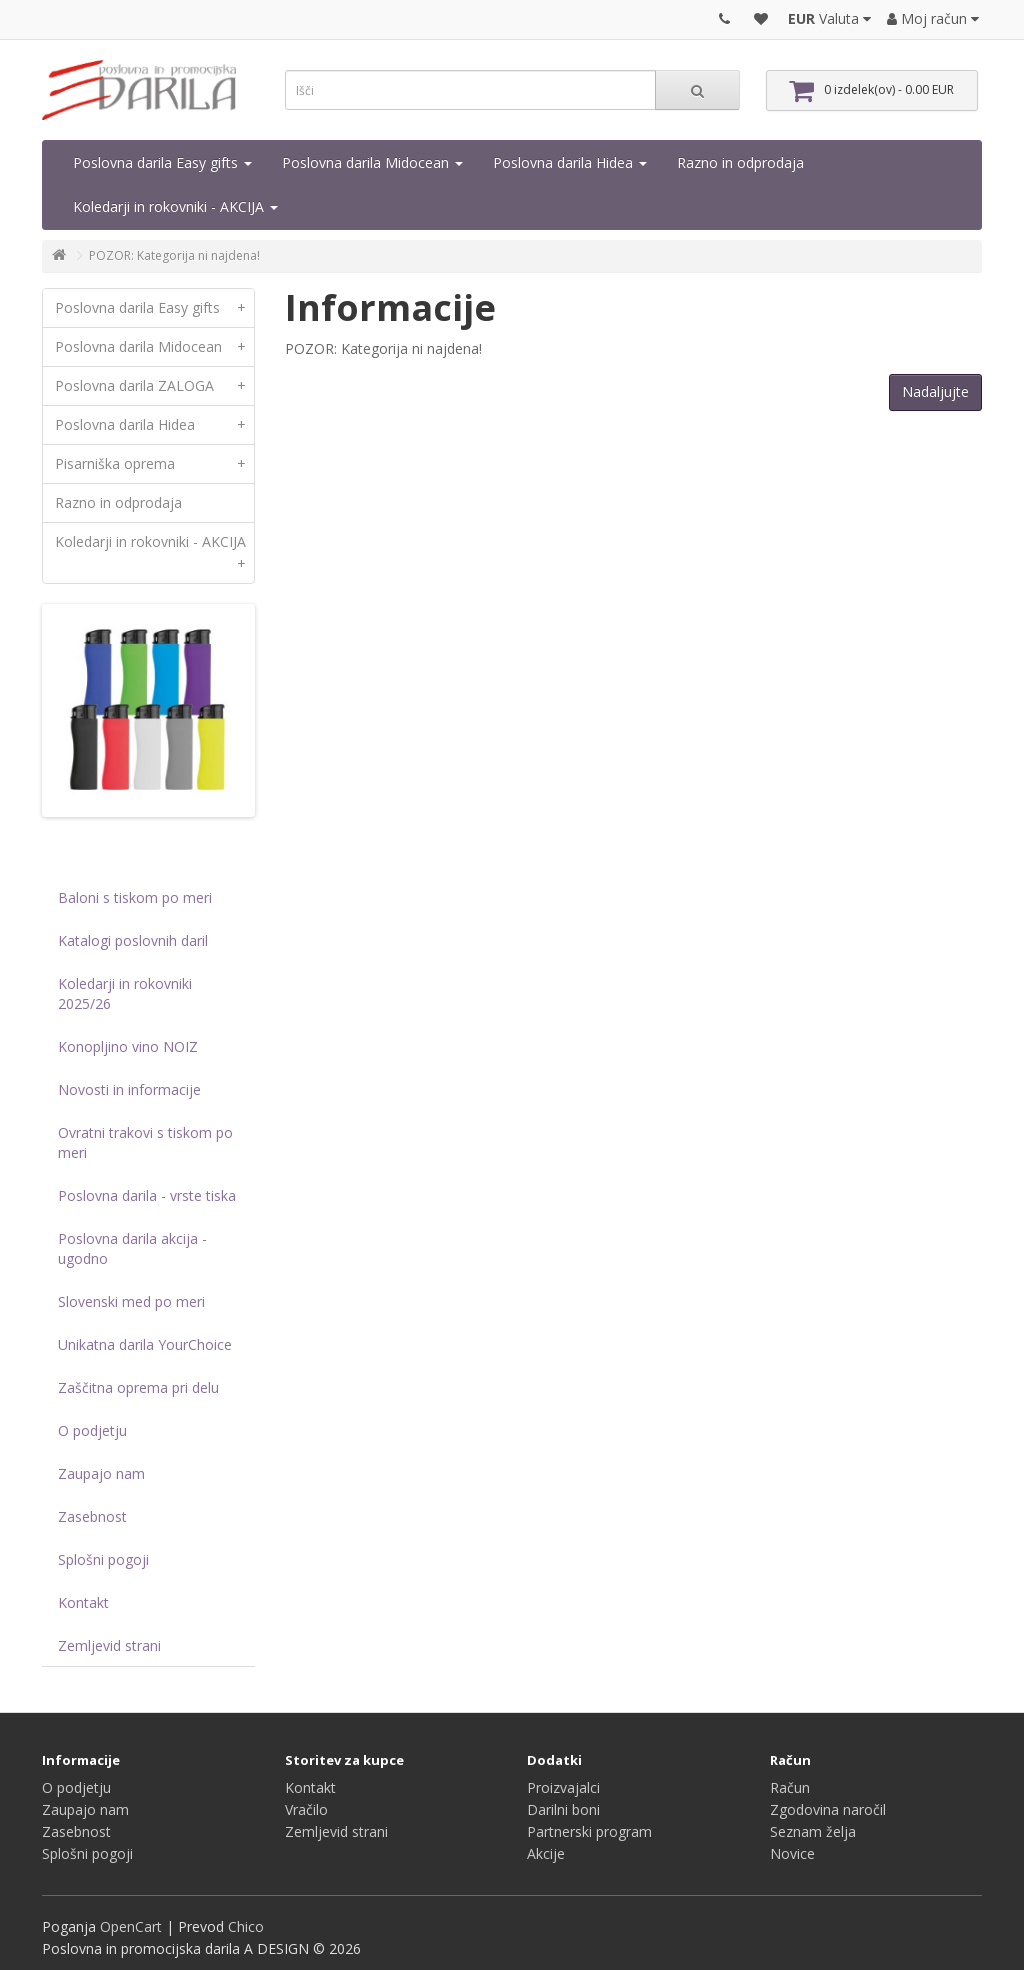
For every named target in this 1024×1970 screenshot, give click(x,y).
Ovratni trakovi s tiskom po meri (145, 1142)
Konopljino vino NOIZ (128, 1046)
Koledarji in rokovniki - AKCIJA (175, 206)
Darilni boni (563, 1809)
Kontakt (83, 1602)
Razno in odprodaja (740, 162)
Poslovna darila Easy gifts (162, 162)
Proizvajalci (563, 1787)
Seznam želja (813, 1831)
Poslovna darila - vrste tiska (147, 1195)
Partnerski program (589, 1831)
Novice (792, 1853)
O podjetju (92, 1430)
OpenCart (131, 1926)
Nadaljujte (935, 391)
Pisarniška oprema (154, 464)
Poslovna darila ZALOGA (154, 386)
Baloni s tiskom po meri (135, 897)
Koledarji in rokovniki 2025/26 (125, 993)
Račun (790, 1787)
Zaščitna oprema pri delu (138, 1387)
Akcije (546, 1853)
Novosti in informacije (129, 1089)
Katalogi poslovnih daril (133, 940)
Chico (246, 1926)
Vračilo (306, 1809)
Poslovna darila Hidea (570, 162)
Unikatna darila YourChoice (145, 1344)
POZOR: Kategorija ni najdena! (174, 255)
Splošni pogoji (103, 1559)
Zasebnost (92, 1516)
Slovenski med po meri (131, 1301)
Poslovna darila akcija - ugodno (132, 1248)
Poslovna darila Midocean (372, 162)
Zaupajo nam (101, 1473)
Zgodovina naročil (828, 1809)
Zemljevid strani (109, 1645)
